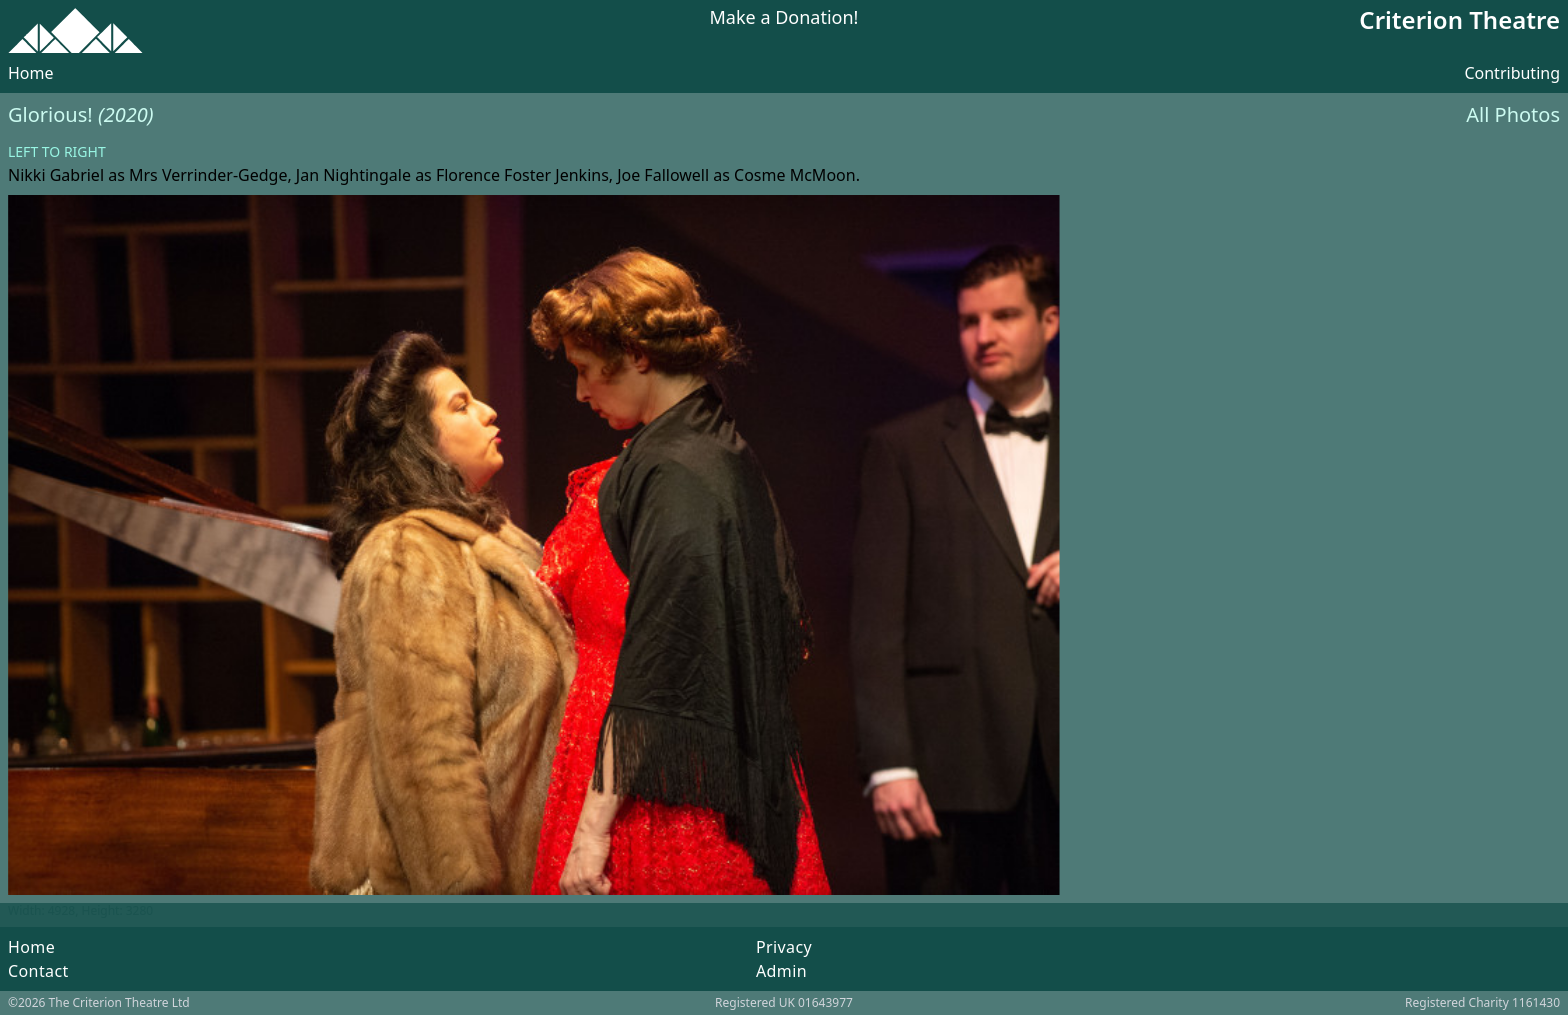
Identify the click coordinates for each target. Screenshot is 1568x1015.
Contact (38, 971)
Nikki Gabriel (56, 175)
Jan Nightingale (353, 175)
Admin (781, 971)
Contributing (1512, 73)
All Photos (1513, 114)
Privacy (784, 947)
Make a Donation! (784, 18)
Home (31, 73)
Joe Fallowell (663, 175)
